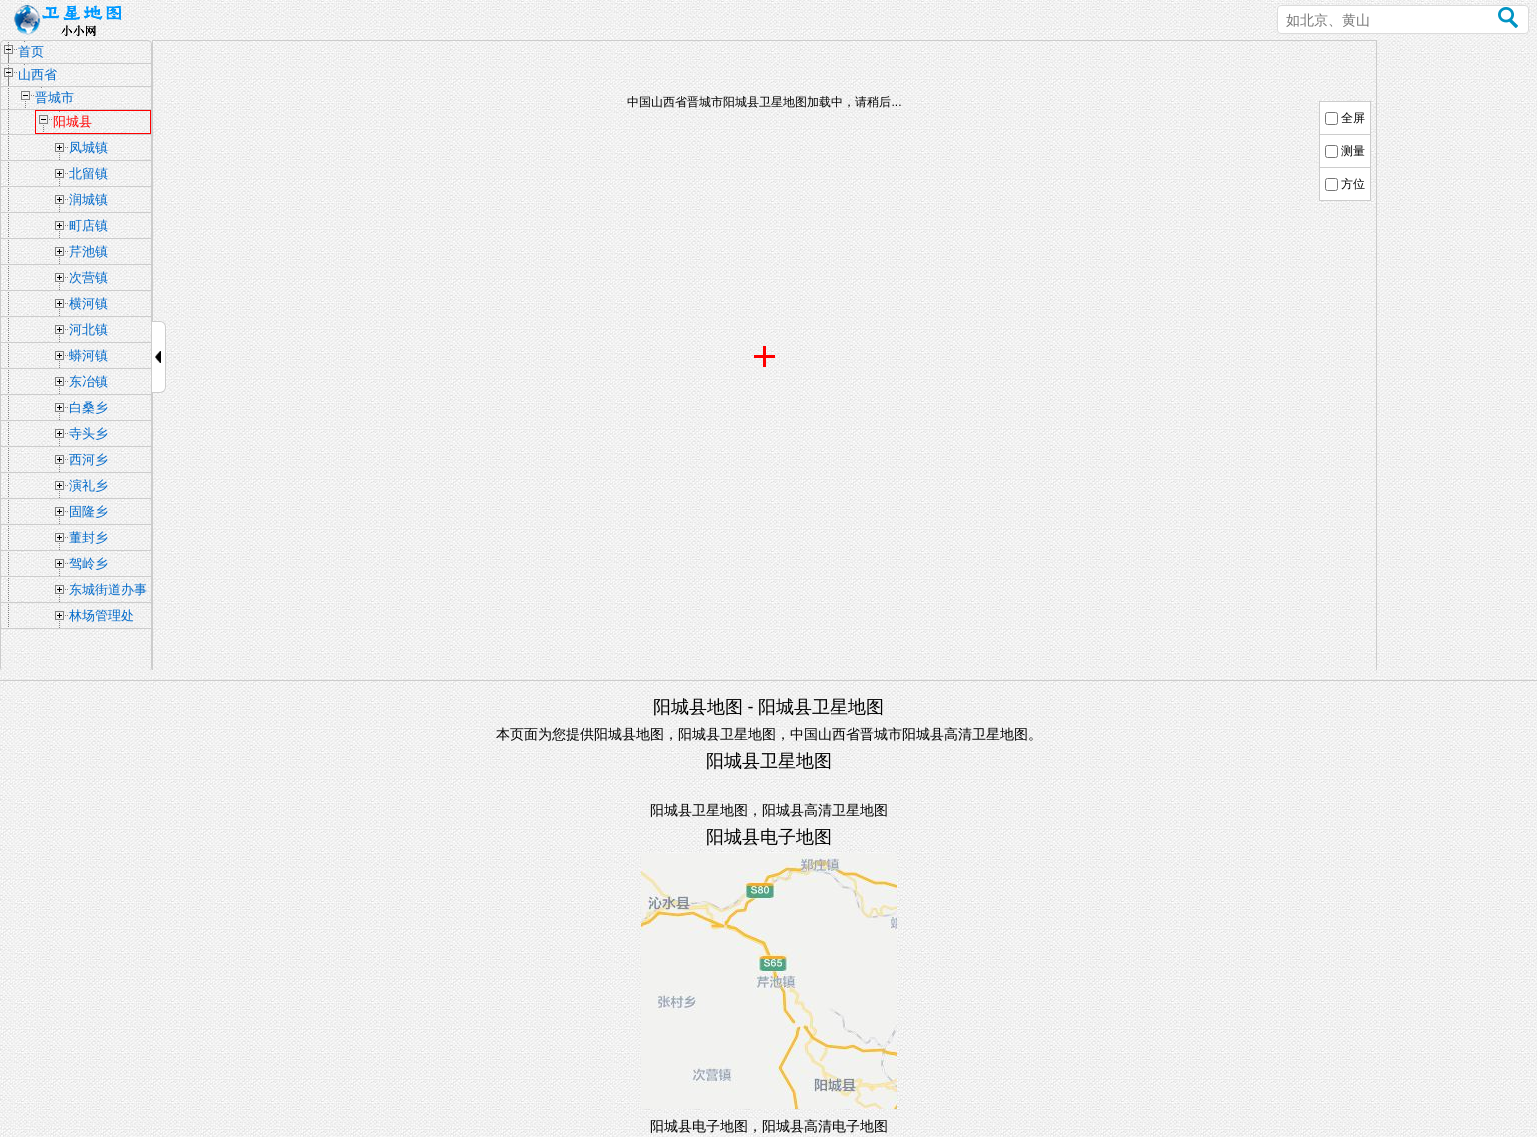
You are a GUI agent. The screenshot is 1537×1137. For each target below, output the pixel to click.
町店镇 (88, 225)
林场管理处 (101, 615)
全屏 (1353, 118)
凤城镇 (88, 147)
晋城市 (54, 97)
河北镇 (88, 329)
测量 (1353, 151)
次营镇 (88, 277)
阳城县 (72, 121)
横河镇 (88, 303)
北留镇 (88, 173)
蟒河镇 (88, 355)
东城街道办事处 (108, 592)
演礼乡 (88, 485)
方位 (1353, 184)
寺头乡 (88, 433)
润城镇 (88, 199)
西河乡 (88, 459)
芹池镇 (88, 251)
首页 (31, 51)
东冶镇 (88, 381)
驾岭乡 (88, 563)
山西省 (37, 74)
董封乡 (88, 537)
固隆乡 (88, 511)
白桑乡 (88, 407)
